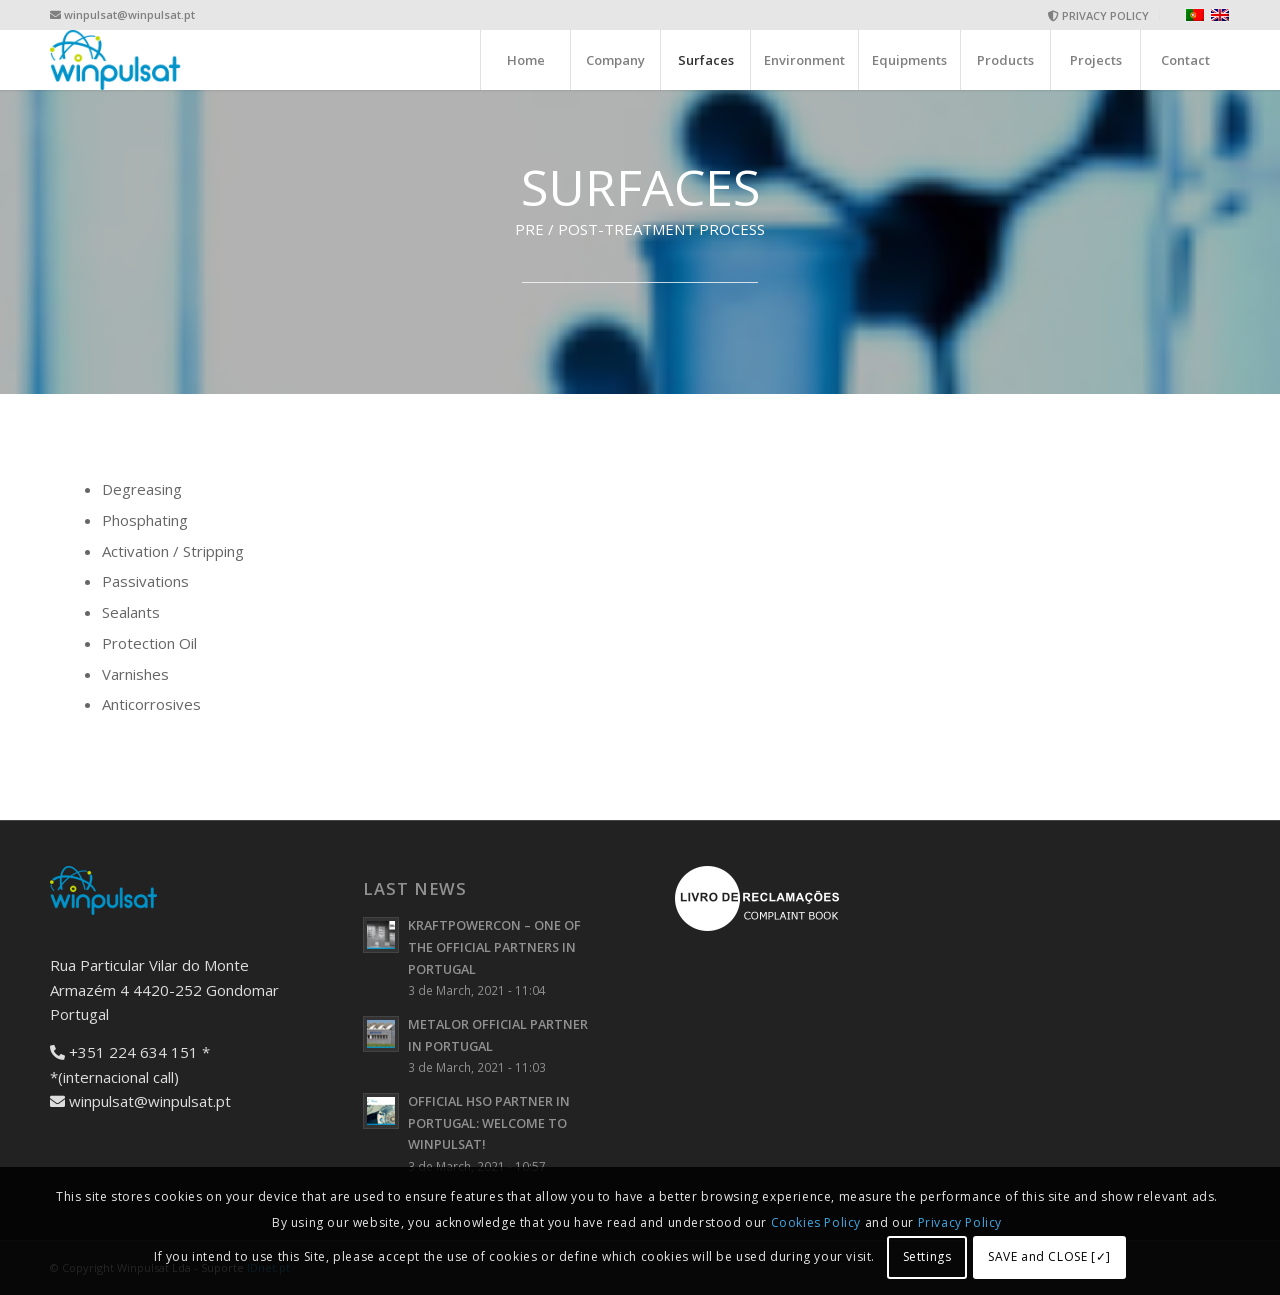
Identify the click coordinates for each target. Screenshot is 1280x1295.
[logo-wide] (116, 60)
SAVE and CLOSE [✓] (1049, 1256)
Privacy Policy (960, 1222)
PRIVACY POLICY (1098, 15)
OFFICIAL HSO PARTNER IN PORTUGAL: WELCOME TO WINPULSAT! (489, 1122)
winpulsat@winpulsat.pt (129, 14)
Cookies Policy (818, 1222)
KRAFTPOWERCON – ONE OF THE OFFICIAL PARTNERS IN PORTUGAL (494, 946)
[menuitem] (1099, 15)
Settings (927, 1256)
